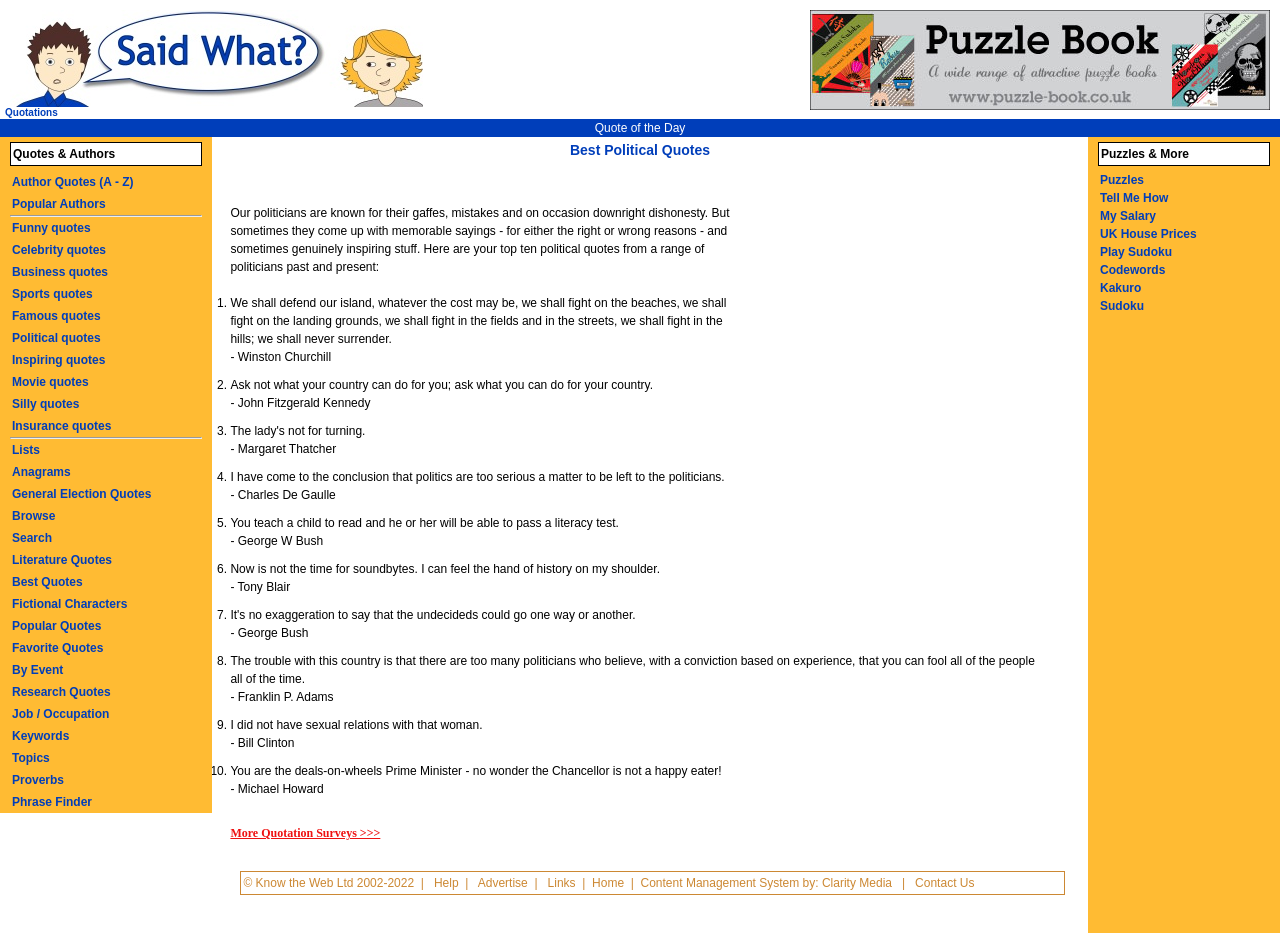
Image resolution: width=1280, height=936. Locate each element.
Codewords (1132, 270)
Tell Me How (1134, 198)
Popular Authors (59, 204)
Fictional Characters (69, 604)
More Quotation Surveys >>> (305, 833)
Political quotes (56, 338)
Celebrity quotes (59, 250)
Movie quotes (50, 382)
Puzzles (1122, 180)
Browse (33, 516)
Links (562, 883)
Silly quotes (45, 404)
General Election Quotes (81, 494)
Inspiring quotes (58, 360)
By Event (37, 670)
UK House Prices (1148, 234)
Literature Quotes (62, 560)
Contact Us (944, 883)
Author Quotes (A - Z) (73, 182)
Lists (26, 450)
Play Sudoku (1136, 252)
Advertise (503, 883)
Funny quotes (51, 228)
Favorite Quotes (57, 648)
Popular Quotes (56, 626)
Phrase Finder (52, 802)
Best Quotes (47, 582)
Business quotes (60, 272)
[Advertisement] (907, 318)
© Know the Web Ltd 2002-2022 (328, 883)
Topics (31, 758)
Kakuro (1120, 288)
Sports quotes (52, 294)
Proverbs (38, 780)
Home (608, 883)
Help (446, 883)
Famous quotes (56, 316)
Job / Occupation (60, 714)
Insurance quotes (61, 426)
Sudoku (1122, 306)
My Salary (1128, 216)
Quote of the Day (640, 128)
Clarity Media (857, 883)
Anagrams (41, 472)
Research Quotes (61, 692)
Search (32, 538)
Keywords (40, 736)
